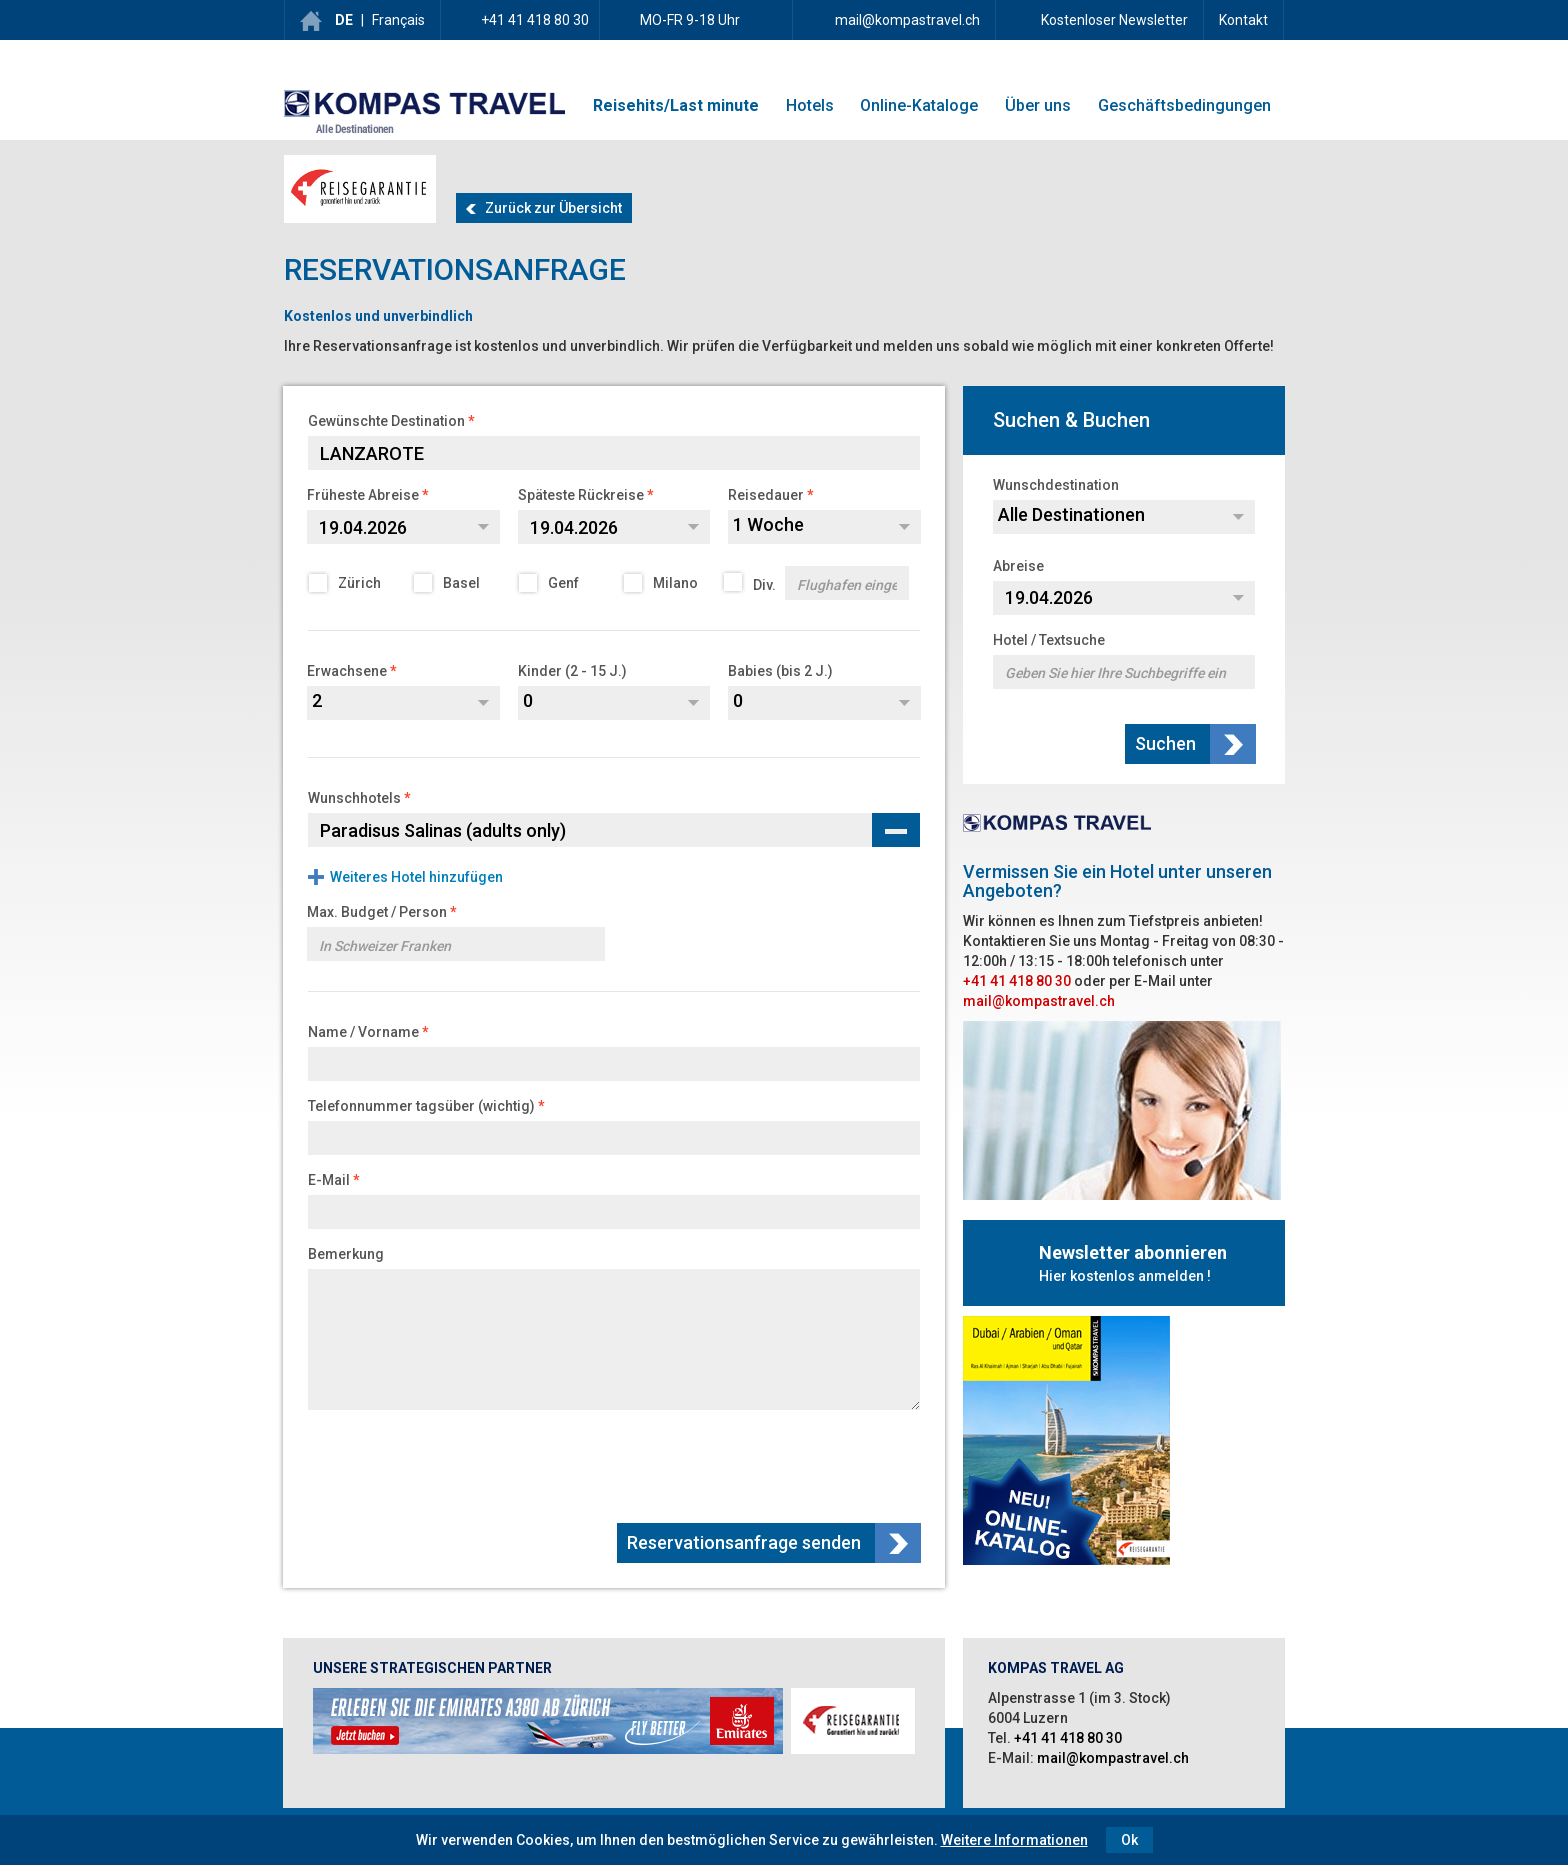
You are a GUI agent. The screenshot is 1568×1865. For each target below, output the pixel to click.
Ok (1129, 1840)
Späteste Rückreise (581, 495)
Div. (818, 583)
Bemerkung (346, 1254)
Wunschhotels (354, 798)
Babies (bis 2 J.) (780, 671)
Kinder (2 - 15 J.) (572, 671)
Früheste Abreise (363, 495)
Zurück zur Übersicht (544, 208)
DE (344, 20)
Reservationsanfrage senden (746, 1542)
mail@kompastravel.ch (907, 20)
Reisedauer (766, 495)
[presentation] (770, 1464)
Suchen (1167, 743)
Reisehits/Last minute (676, 105)
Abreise (1018, 566)
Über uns (1038, 105)
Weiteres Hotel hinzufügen (416, 877)
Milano (662, 583)
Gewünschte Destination (386, 421)
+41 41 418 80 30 (535, 20)
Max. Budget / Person (377, 912)
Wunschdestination (1056, 485)
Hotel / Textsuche (1049, 640)
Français (398, 20)
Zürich (346, 583)
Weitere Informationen (1014, 1840)
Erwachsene (347, 671)
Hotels (810, 105)
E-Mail (329, 1180)
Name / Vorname (363, 1032)
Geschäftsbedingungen (1184, 105)
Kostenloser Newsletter (1113, 20)
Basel (448, 583)
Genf (550, 583)
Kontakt (1243, 20)
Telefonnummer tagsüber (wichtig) (421, 1106)
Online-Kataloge (919, 105)
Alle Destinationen (354, 129)
